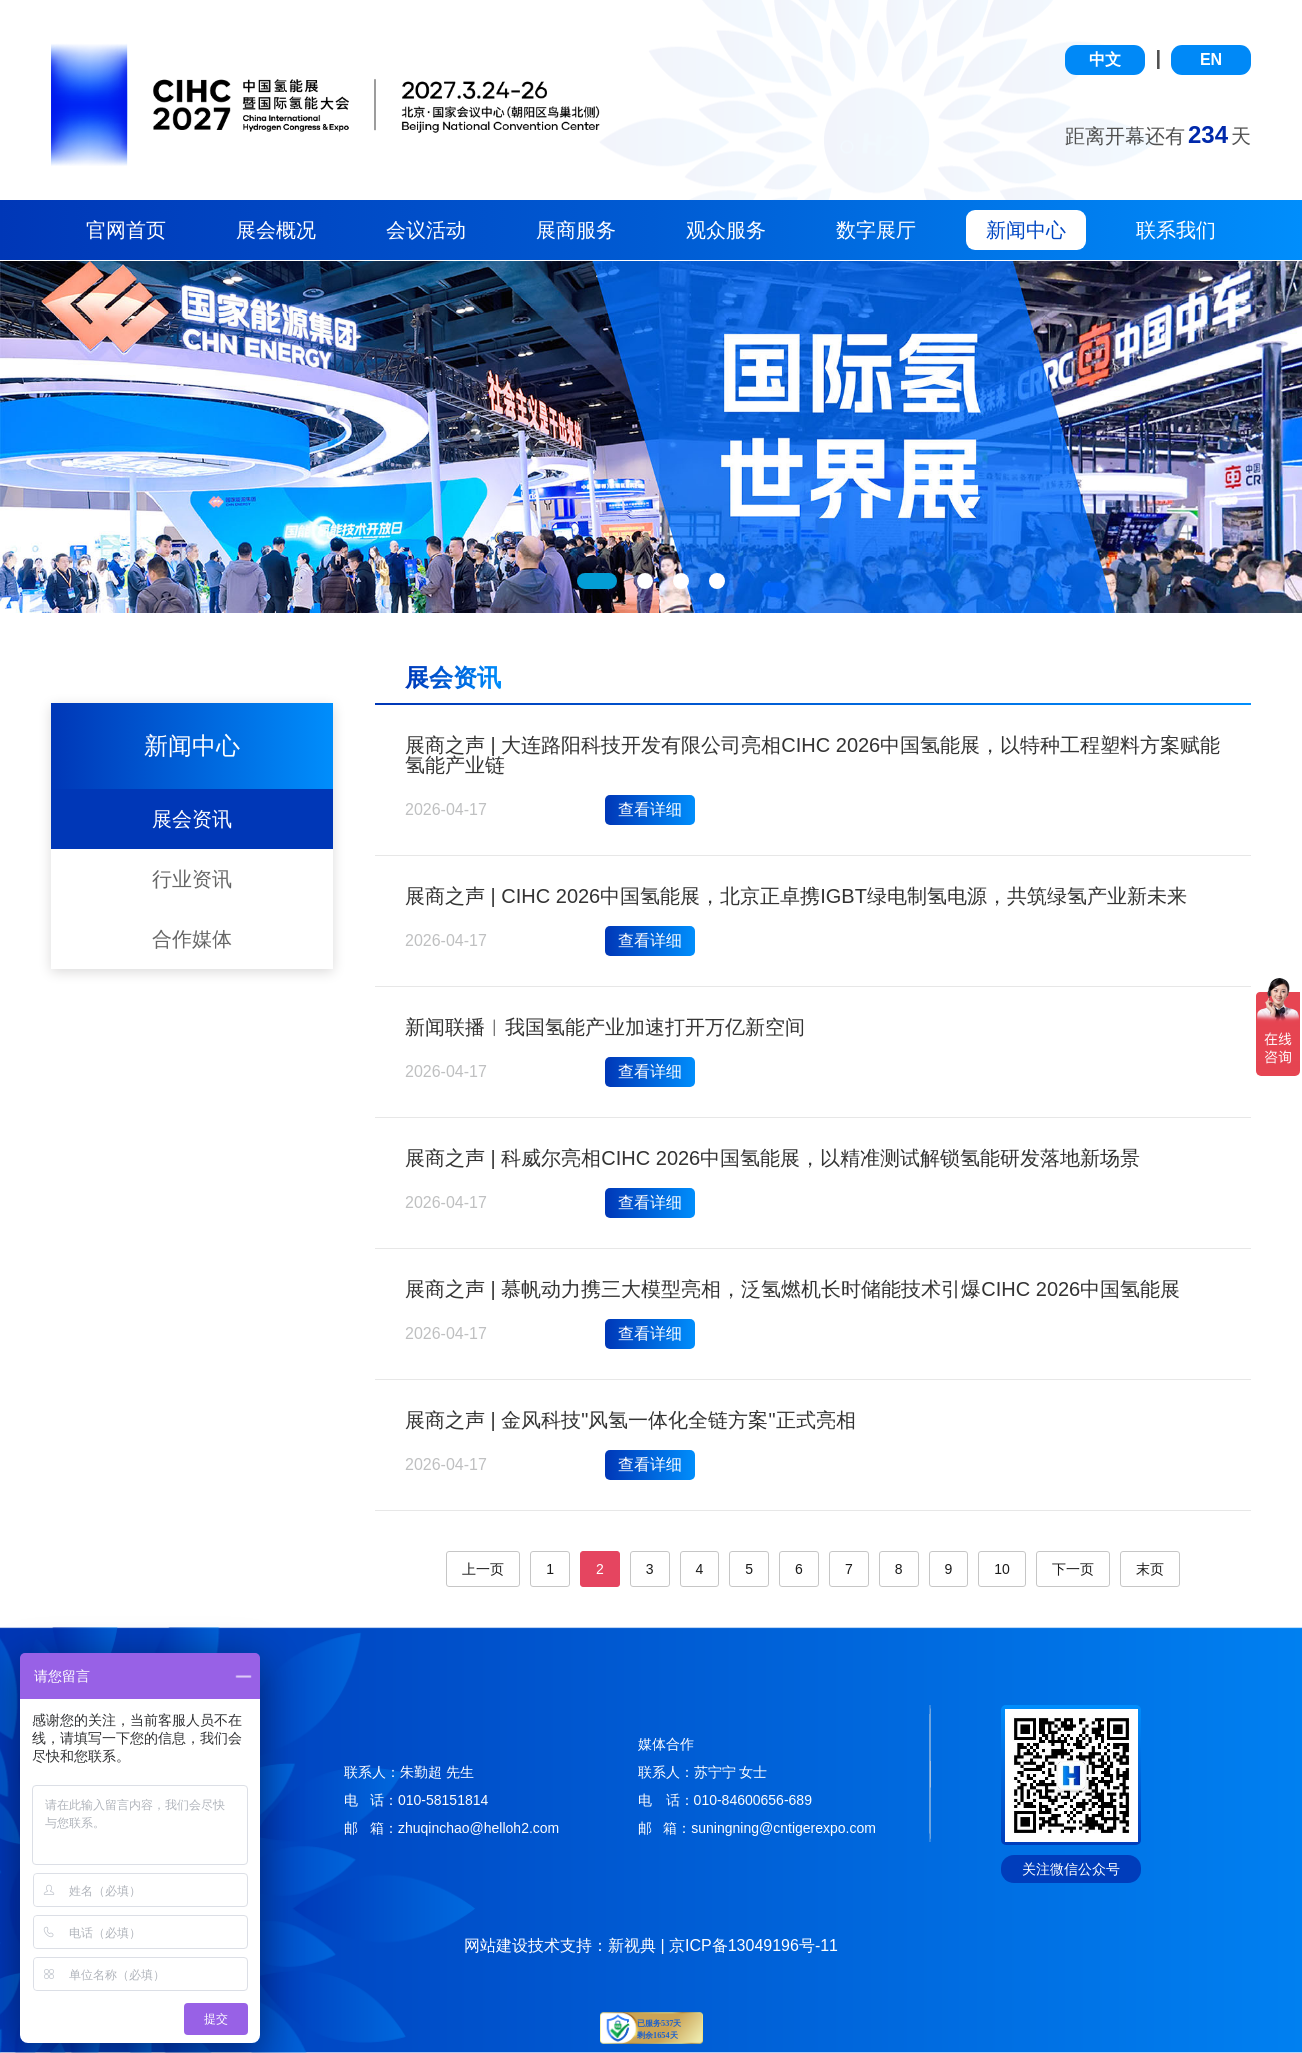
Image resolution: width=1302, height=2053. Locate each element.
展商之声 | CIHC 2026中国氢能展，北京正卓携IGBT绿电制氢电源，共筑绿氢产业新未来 (796, 896)
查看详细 (650, 809)
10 (1002, 1569)
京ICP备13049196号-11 (753, 1945)
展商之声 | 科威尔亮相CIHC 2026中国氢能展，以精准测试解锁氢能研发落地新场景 (772, 1158)
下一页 (1073, 1569)
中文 (1105, 59)
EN (1211, 59)
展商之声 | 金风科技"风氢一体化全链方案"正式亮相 (630, 1420)
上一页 (483, 1569)
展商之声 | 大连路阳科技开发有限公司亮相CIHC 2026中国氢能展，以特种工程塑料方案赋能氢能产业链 (812, 755)
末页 (1150, 1569)
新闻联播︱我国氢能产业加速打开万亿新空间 (605, 1027)
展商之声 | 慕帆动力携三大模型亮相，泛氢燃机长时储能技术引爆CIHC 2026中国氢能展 (792, 1289)
